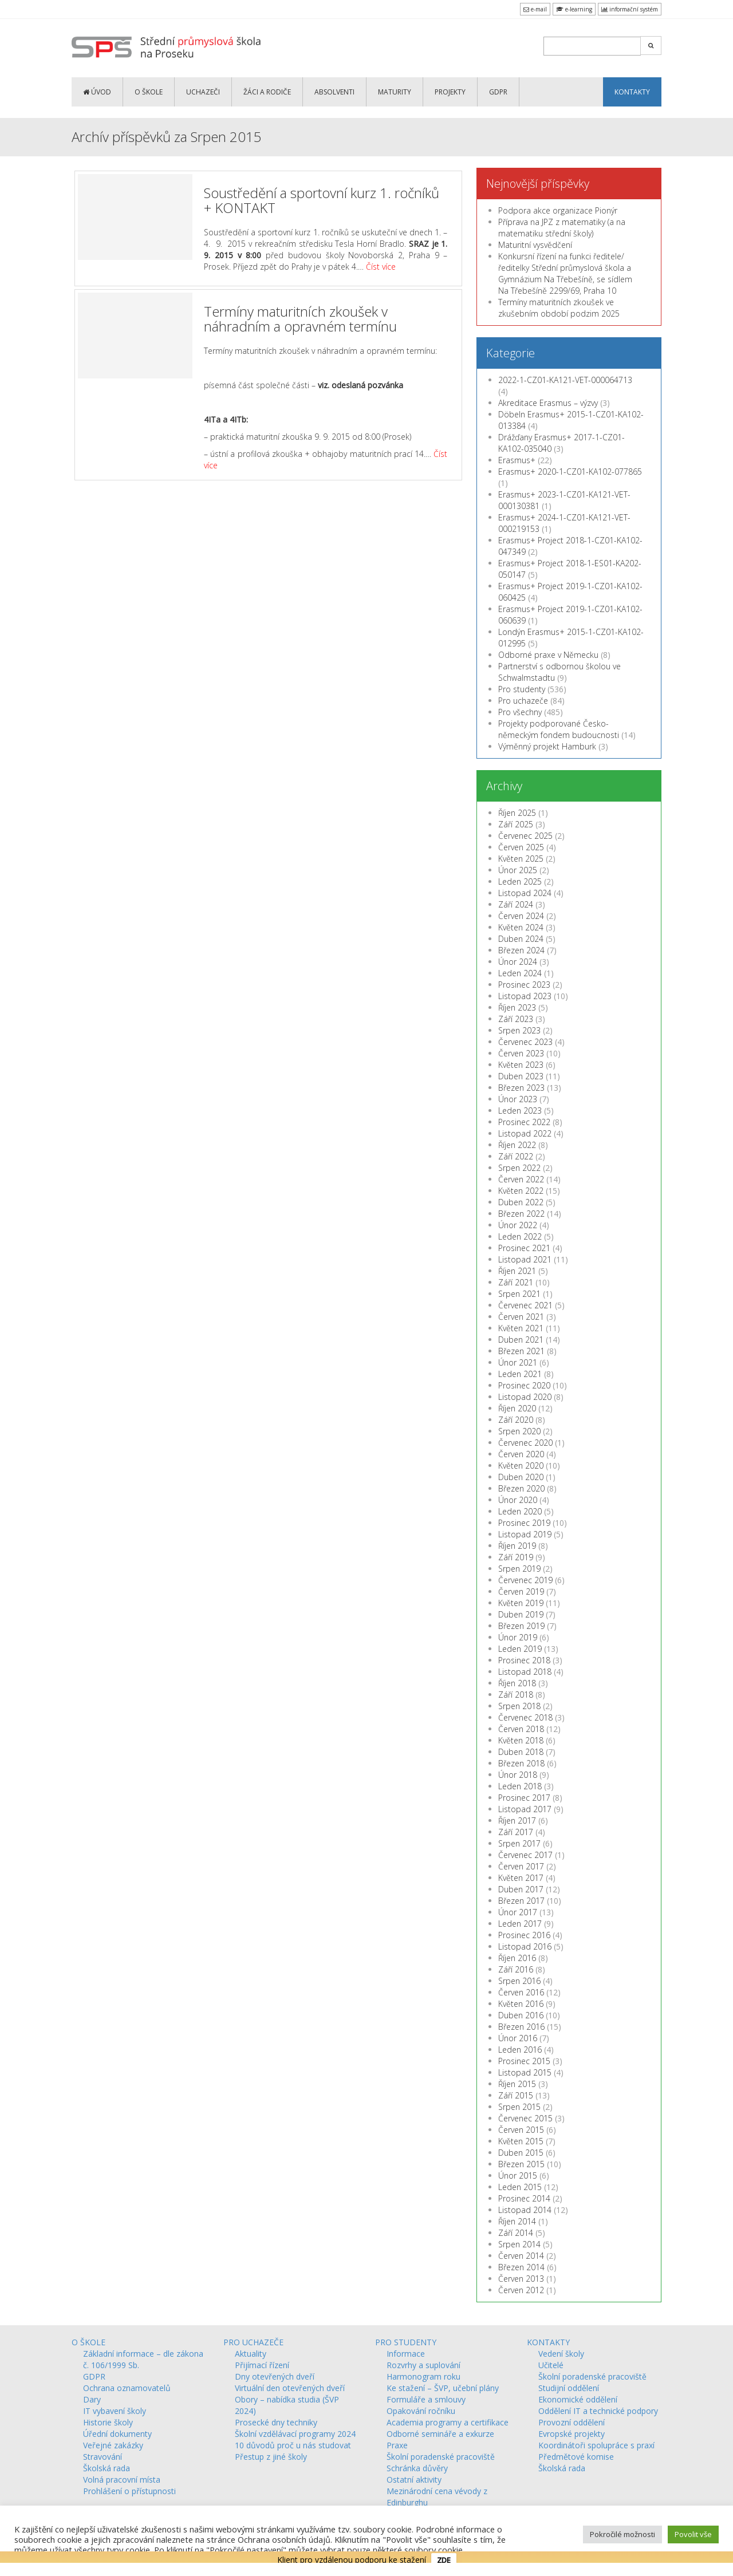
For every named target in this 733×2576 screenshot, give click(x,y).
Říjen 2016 (517, 1957)
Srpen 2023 (519, 1030)
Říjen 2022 (517, 1144)
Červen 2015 (521, 2129)
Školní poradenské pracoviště (441, 2456)
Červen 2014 (521, 2255)
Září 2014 (515, 2232)
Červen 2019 (521, 1591)
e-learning (574, 9)
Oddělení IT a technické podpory (598, 2410)
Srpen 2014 (519, 2244)
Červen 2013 (521, 2278)
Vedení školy (561, 2353)
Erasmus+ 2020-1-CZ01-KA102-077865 (570, 471)
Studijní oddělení (568, 2387)
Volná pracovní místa (121, 2479)
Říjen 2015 (517, 2083)
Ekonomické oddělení (577, 2399)
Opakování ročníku (421, 2410)
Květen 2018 (520, 1740)
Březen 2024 (521, 950)
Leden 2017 (520, 1923)
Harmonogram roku (423, 2376)
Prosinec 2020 (524, 1385)
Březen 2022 (521, 1213)
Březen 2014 (521, 2267)
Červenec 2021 (525, 1305)
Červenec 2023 (525, 1041)
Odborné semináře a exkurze (440, 2433)
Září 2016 (515, 1969)
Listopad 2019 (524, 1534)
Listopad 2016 (524, 1946)
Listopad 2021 (524, 1259)
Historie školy (108, 2422)
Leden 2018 (520, 1786)
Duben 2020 (520, 1477)
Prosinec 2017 (524, 1797)
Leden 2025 (520, 881)
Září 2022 (515, 1156)
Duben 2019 (520, 1614)
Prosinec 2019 (524, 1522)
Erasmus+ (516, 460)
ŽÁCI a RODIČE (267, 92)
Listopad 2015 (524, 2072)
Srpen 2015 (519, 2106)
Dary (92, 2399)
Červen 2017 (521, 1866)
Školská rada (106, 2468)
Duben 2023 (520, 1076)
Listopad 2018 (524, 1671)
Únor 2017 (517, 1912)
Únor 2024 (517, 961)
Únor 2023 (517, 1099)
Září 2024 (515, 904)
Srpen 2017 (519, 1843)
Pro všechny (520, 712)
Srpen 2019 (519, 1568)
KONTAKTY (632, 92)
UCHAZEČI (203, 92)
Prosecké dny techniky (276, 2422)
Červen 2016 (521, 1992)
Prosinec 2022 (524, 1122)
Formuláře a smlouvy (426, 2399)
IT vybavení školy (114, 2410)
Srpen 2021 (519, 1293)
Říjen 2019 (517, 1545)
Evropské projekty (571, 2433)
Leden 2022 (520, 1236)
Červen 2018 (521, 1728)
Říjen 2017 (517, 1820)
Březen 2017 (521, 1900)
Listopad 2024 (524, 892)
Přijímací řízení (262, 2365)
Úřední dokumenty (117, 2433)
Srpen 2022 (519, 1167)
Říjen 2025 (517, 812)
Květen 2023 (520, 1064)
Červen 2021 (521, 1316)
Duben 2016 (520, 2015)
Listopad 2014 (524, 2209)
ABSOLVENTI (334, 92)
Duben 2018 (520, 1751)
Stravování (102, 2456)
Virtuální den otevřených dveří (290, 2387)
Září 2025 (515, 824)
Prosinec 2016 (524, 1935)
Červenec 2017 (525, 1854)
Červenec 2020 (525, 1442)
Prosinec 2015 (524, 2061)
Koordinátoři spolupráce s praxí (596, 2445)
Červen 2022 (521, 1179)
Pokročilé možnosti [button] (622, 2534)
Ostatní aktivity (414, 2479)
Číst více (381, 266)
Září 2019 (515, 1557)
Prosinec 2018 (524, 1660)
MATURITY (394, 92)
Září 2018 (515, 1694)
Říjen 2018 (517, 1683)
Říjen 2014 (517, 2221)
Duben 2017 (520, 1889)
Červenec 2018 (525, 1717)
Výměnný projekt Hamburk (547, 746)
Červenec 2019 (525, 1580)
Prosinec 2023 (524, 984)
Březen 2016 (521, 2026)
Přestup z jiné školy (271, 2456)
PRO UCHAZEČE (253, 2342)
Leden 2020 (520, 1511)
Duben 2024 (520, 938)
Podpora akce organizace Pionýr (557, 210)
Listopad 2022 (524, 1133)
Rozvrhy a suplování (423, 2365)
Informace (406, 2353)
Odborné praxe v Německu (548, 654)
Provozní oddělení (571, 2422)
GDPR (498, 92)
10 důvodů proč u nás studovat (293, 2445)
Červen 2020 (521, 1454)
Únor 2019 (517, 1637)
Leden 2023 (520, 1110)
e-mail (535, 9)
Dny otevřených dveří (274, 2376)
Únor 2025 (517, 870)
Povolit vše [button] (693, 2534)
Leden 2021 (520, 1373)
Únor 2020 (517, 1499)
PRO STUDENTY (405, 2342)
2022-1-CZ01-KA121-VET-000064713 (565, 379)
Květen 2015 (520, 2141)
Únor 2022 (517, 1225)
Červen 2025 (521, 847)
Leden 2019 (520, 1648)
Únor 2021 (517, 1362)
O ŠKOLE (149, 92)
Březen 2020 (521, 1488)
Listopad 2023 (524, 996)
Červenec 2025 (525, 835)
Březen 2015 (521, 2164)
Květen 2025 (520, 858)
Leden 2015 (520, 2186)
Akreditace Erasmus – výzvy (548, 402)
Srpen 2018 (519, 1706)
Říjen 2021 (517, 1270)
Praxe (397, 2445)
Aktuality (250, 2353)
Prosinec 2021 (524, 1247)
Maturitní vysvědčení (535, 244)
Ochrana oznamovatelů (127, 2387)
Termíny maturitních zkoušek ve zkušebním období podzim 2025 (559, 308)
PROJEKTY (450, 92)
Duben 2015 (520, 2152)
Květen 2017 (520, 1877)
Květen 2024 (520, 927)
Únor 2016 (517, 2038)
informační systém (629, 9)
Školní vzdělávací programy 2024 (295, 2433)
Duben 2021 (520, 1339)
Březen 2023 (521, 1087)
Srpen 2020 (519, 1431)
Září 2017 (515, 1832)
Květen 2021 (520, 1328)
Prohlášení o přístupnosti (129, 2491)
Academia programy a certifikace (448, 2422)
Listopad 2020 (524, 1396)
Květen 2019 (520, 1602)
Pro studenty (521, 689)
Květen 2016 (520, 2003)
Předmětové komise (576, 2456)
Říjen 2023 (517, 1007)
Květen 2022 (520, 1190)
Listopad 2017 (524, 1809)
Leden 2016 (520, 2049)
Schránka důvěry (417, 2468)
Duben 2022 (520, 1202)
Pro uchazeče (523, 700)
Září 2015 (515, 2095)
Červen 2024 (521, 915)
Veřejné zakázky (113, 2445)
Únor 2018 (517, 1774)
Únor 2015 (517, 2175)
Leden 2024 (520, 973)
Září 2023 (515, 1018)
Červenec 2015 (525, 2118)
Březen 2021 (521, 1351)
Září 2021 (515, 1282)
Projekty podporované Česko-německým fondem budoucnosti (558, 729)
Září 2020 (515, 1419)
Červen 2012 (521, 2290)
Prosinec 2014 (524, 2198)
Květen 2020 (520, 1465)
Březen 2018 (521, 1763)
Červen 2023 (521, 1053)
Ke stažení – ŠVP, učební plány (443, 2387)
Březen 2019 (521, 1625)
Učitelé (550, 2365)
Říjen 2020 (517, 1408)
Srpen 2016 (519, 1980)
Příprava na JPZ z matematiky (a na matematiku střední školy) (561, 227)
